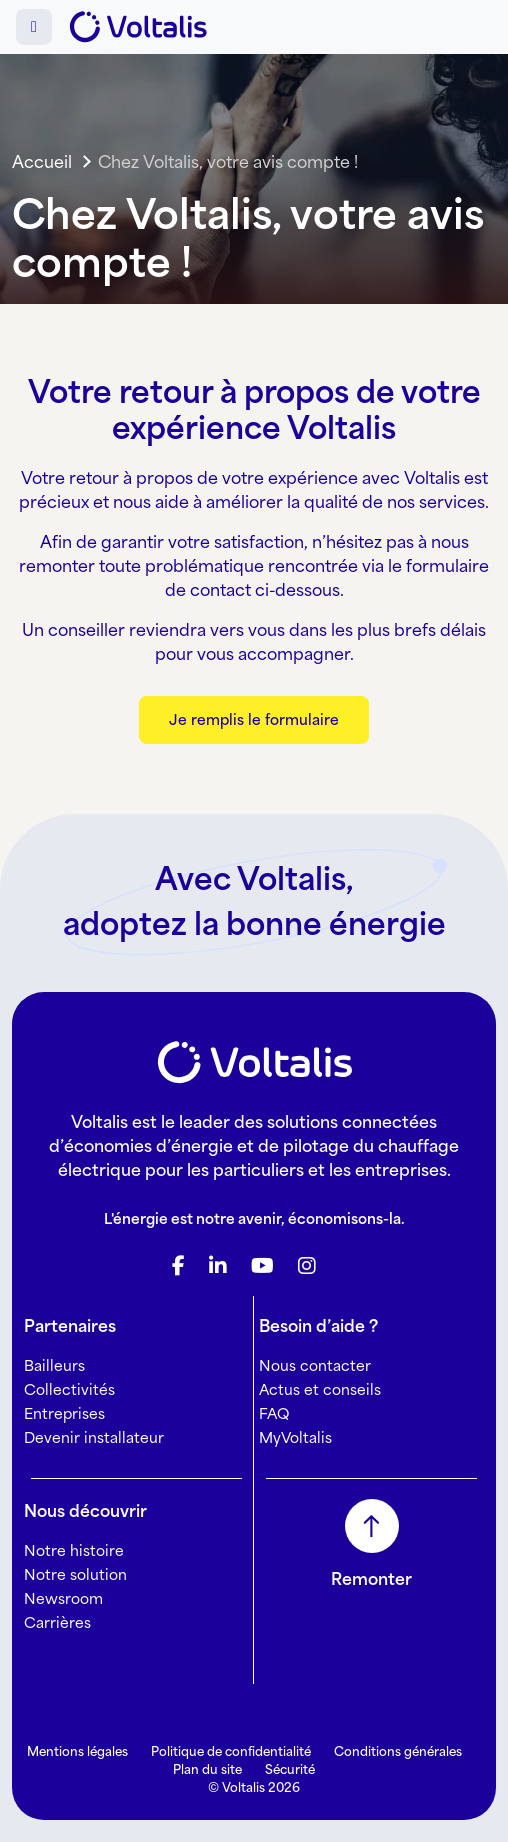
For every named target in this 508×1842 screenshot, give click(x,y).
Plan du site (207, 1769)
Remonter (371, 1579)
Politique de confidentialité (231, 1751)
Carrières (57, 1622)
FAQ (274, 1413)
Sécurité (290, 1769)
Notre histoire (74, 1550)
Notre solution (75, 1574)
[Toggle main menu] (34, 27)
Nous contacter (315, 1365)
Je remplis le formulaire (254, 719)
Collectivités (69, 1389)
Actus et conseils (320, 1389)
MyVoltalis (295, 1437)
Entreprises (64, 1413)
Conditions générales (398, 1751)
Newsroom (63, 1598)
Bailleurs (54, 1365)
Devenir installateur (94, 1437)
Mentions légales (77, 1751)
